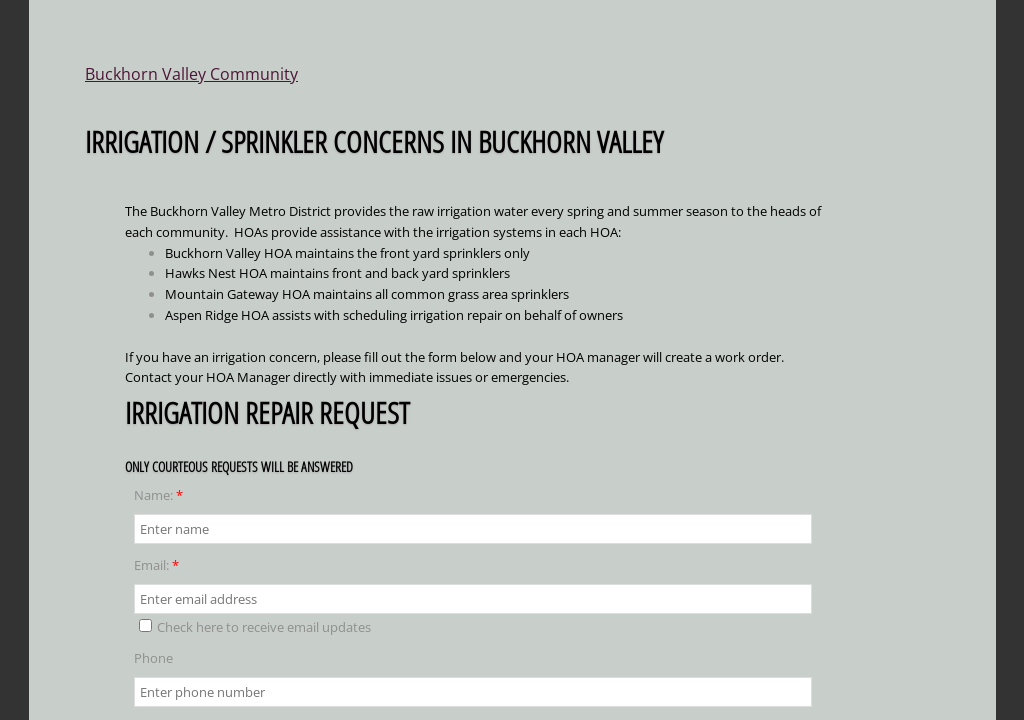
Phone (153, 658)
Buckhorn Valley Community (191, 74)
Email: (156, 565)
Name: (158, 495)
